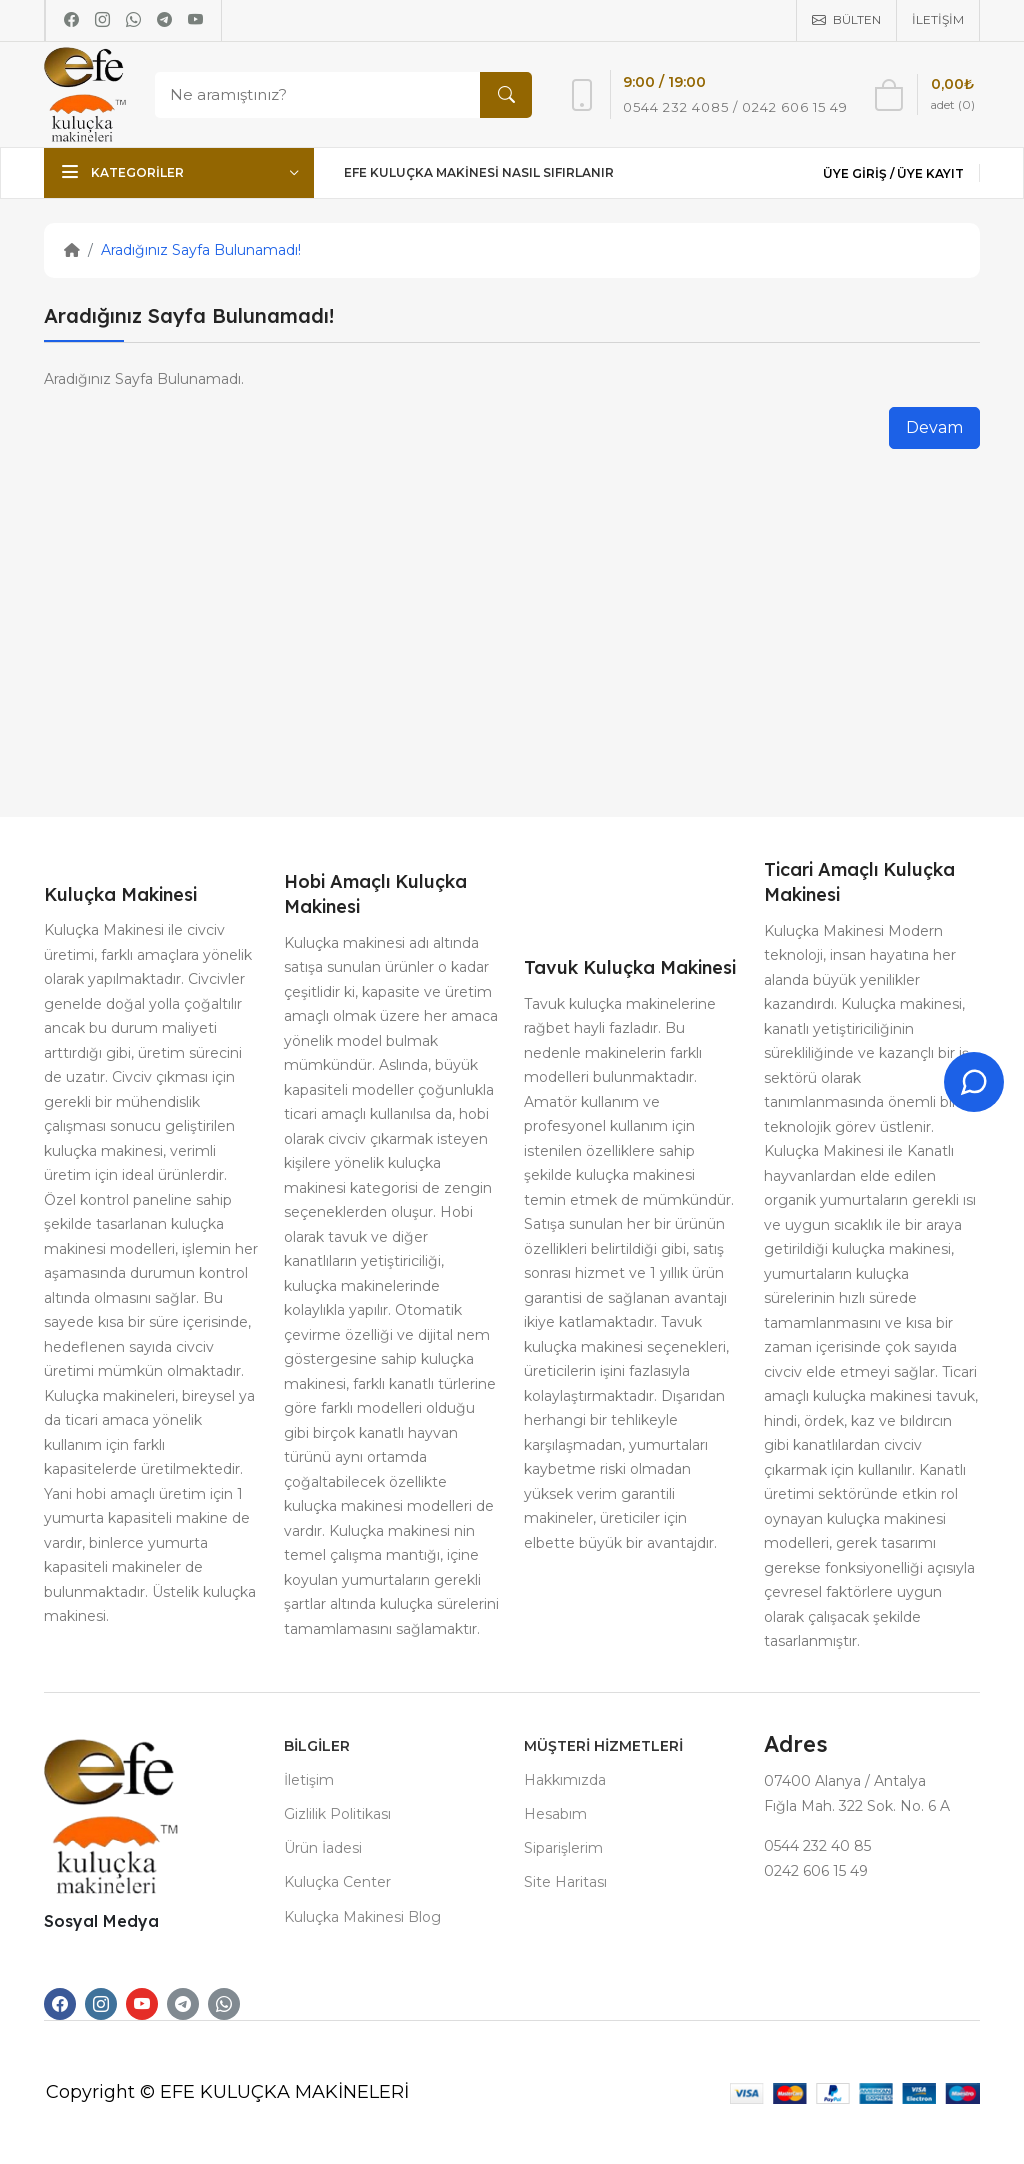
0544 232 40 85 (817, 1846)
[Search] (339, 95)
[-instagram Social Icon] (101, 2004)
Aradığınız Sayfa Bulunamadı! (201, 250)
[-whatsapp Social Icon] (224, 2004)
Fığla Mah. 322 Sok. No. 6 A (857, 1806)
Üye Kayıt (930, 173)
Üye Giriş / (860, 173)
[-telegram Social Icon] (183, 2004)
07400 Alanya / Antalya (845, 1781)
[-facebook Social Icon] (60, 2004)
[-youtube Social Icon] (142, 2004)
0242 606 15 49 (816, 1871)
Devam (934, 427)
